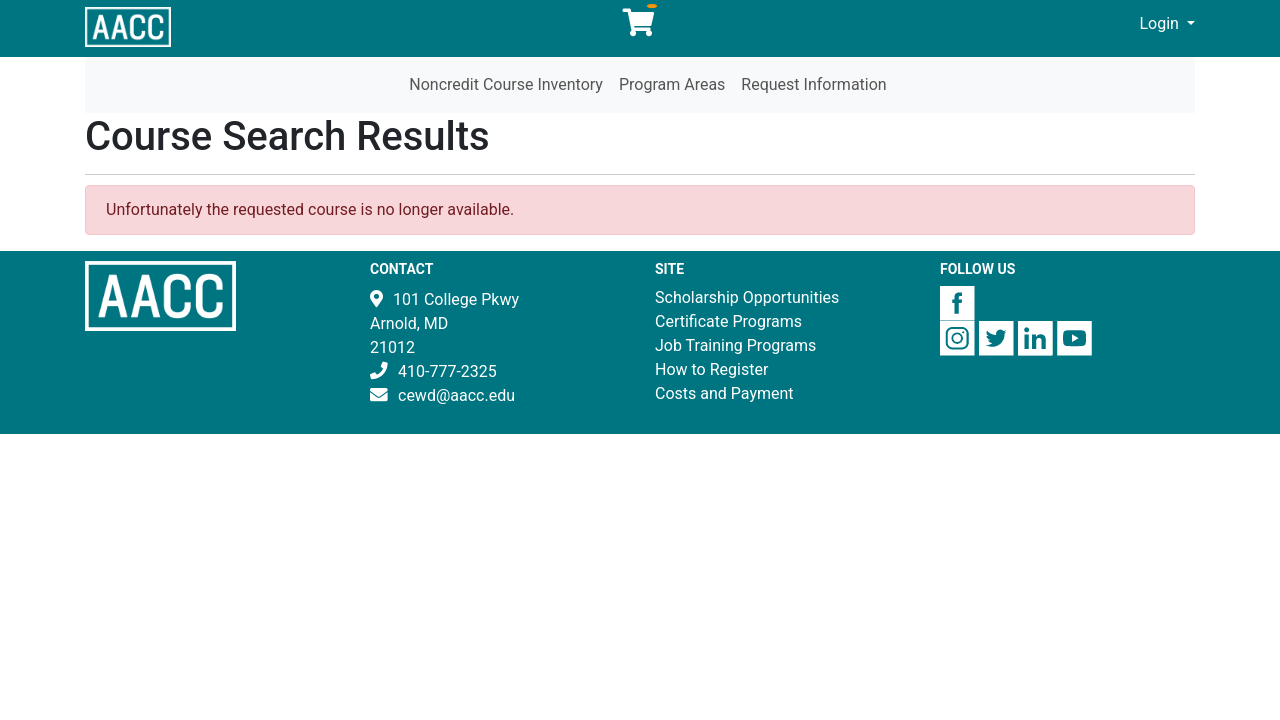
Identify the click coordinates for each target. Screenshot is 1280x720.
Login (1161, 23)
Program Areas (672, 84)
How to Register (711, 369)
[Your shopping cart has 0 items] (640, 27)
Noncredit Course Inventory (506, 84)
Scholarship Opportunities (747, 297)
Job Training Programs (735, 345)
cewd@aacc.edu (456, 395)
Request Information (813, 84)
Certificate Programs (728, 321)
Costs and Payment (724, 393)
